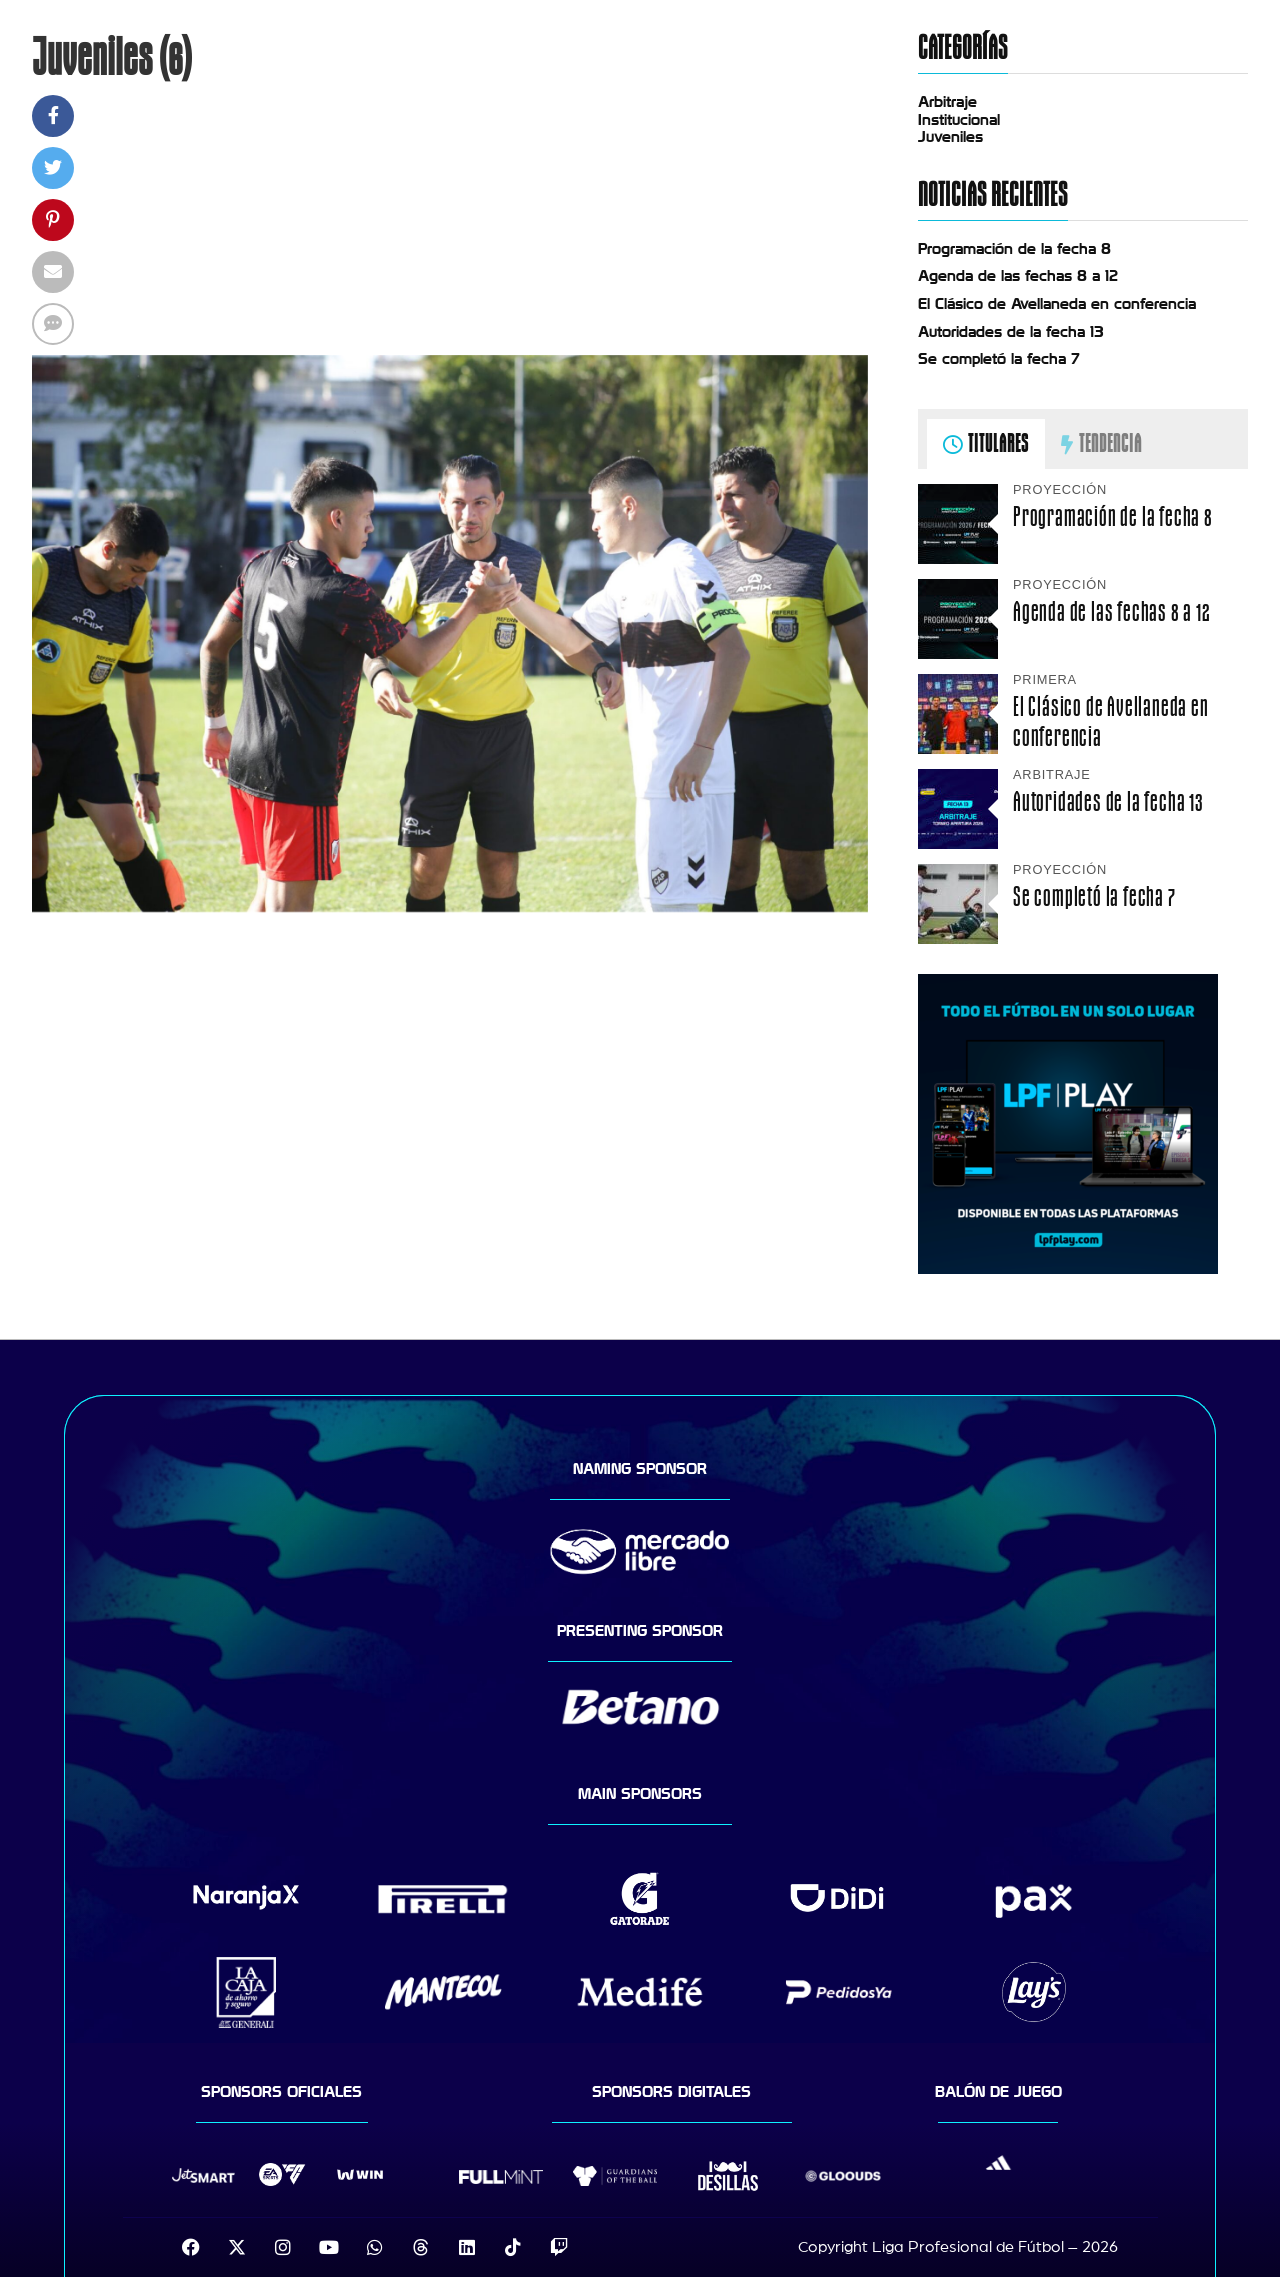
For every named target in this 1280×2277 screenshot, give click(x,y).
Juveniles (950, 137)
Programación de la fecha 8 (1014, 249)
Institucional (959, 120)
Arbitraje (947, 102)
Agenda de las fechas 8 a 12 (1018, 276)
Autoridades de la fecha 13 (1011, 332)
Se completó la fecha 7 (999, 359)
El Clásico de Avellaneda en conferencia (1057, 304)
